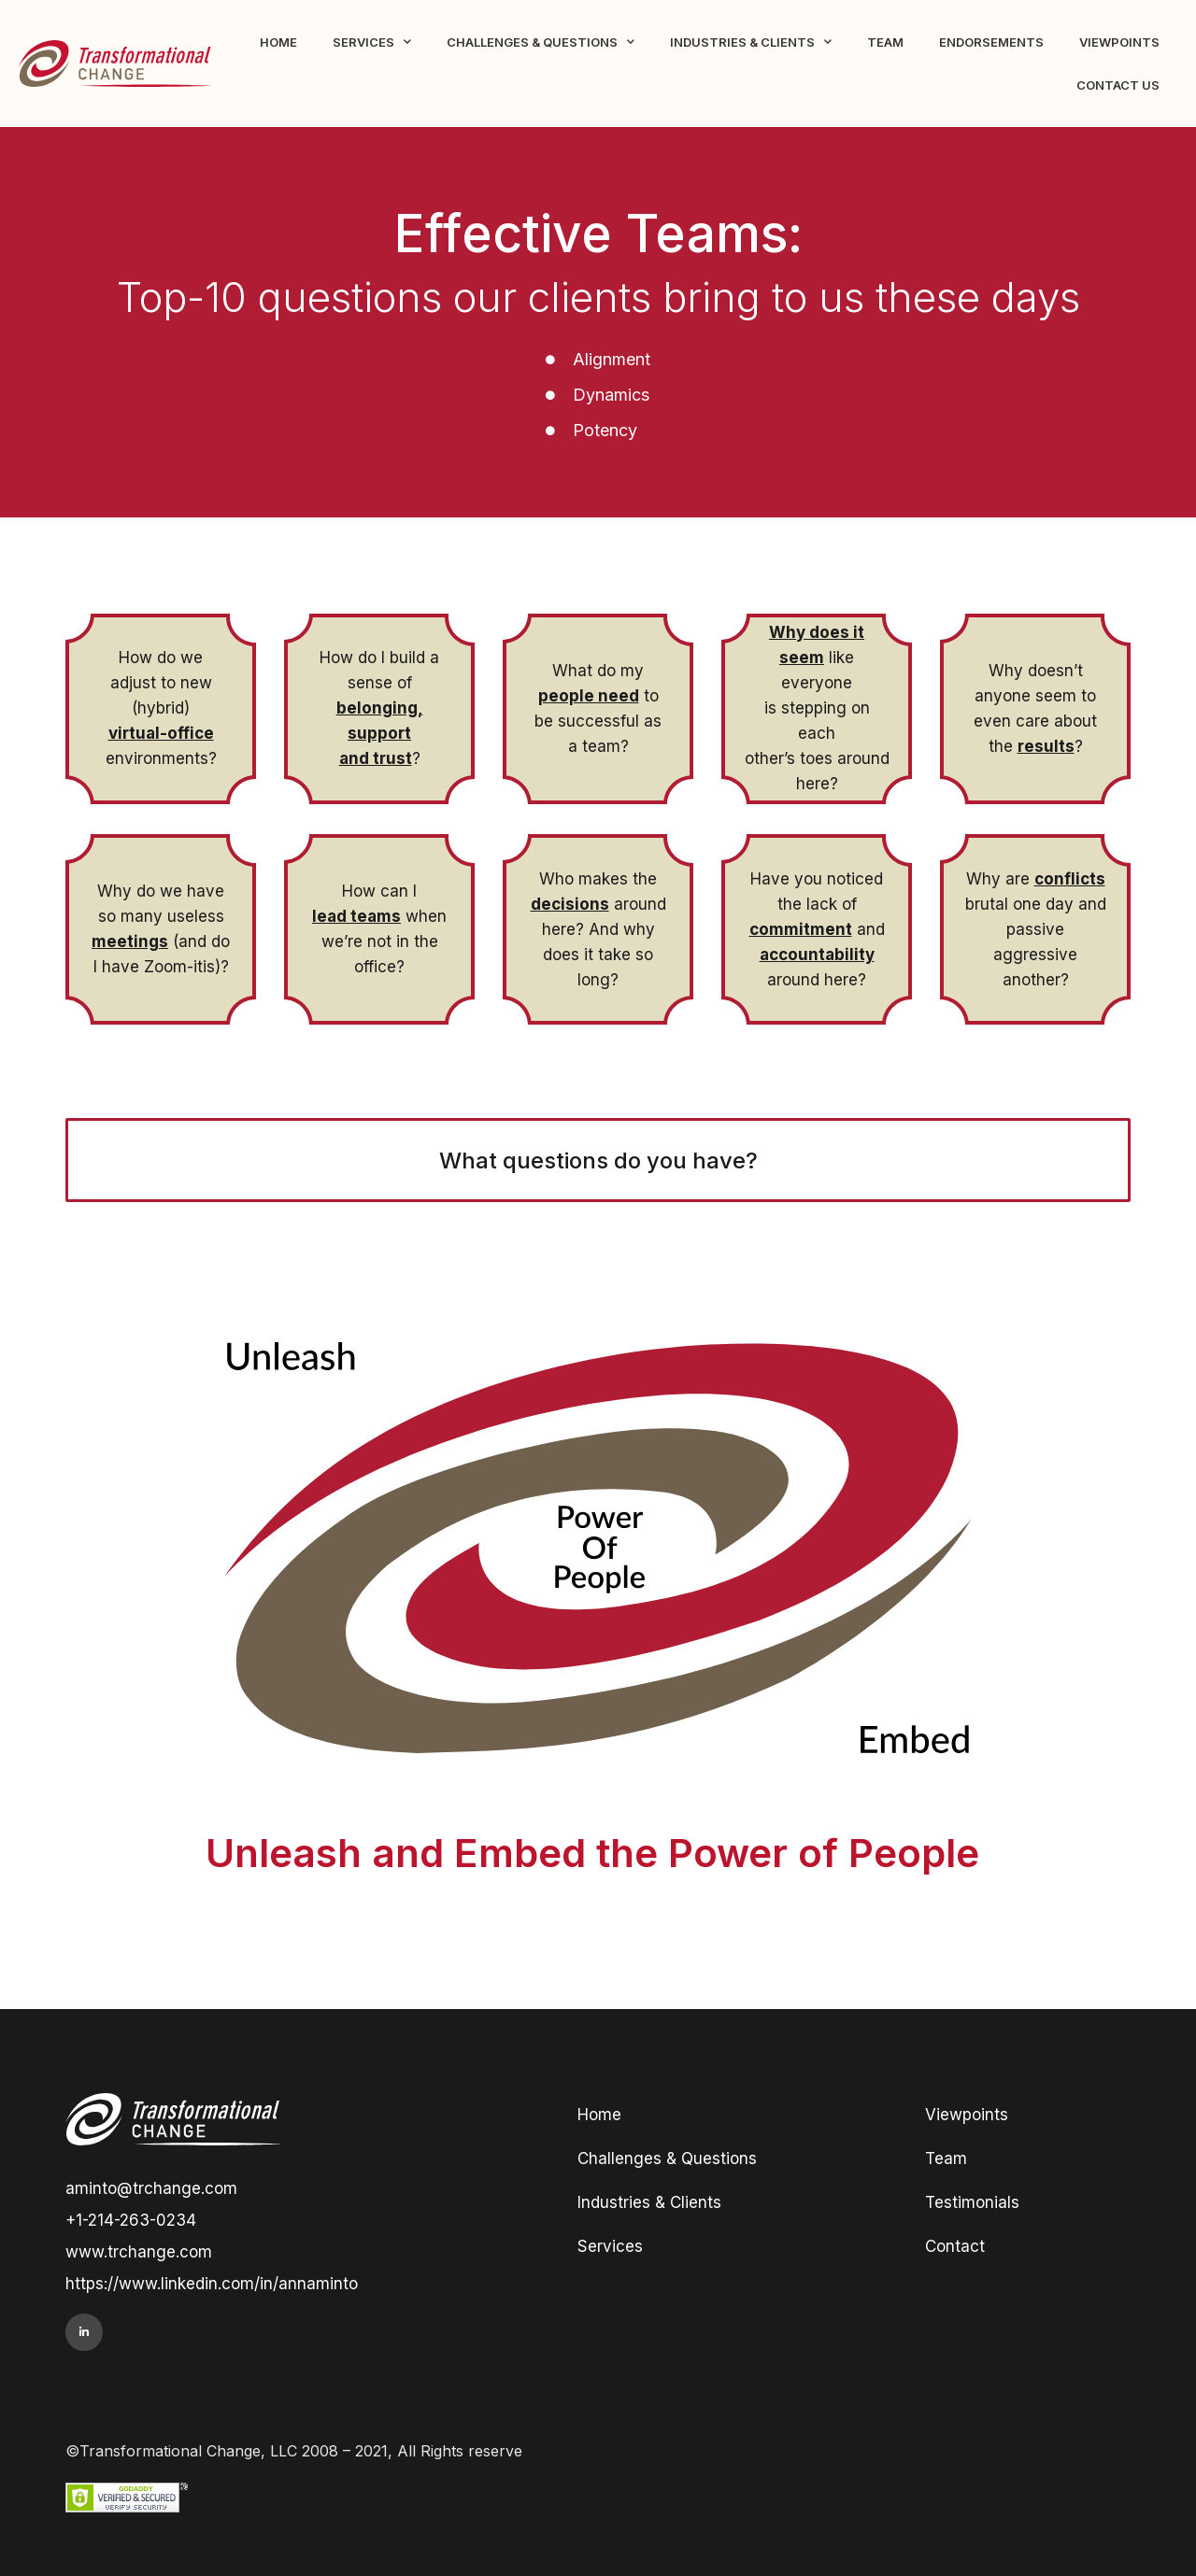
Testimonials (972, 2202)
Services (372, 41)
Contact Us (1118, 85)
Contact (955, 2246)
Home (278, 42)
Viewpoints (1119, 42)
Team (885, 42)
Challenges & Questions (540, 41)
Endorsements (991, 42)
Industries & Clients (751, 41)
